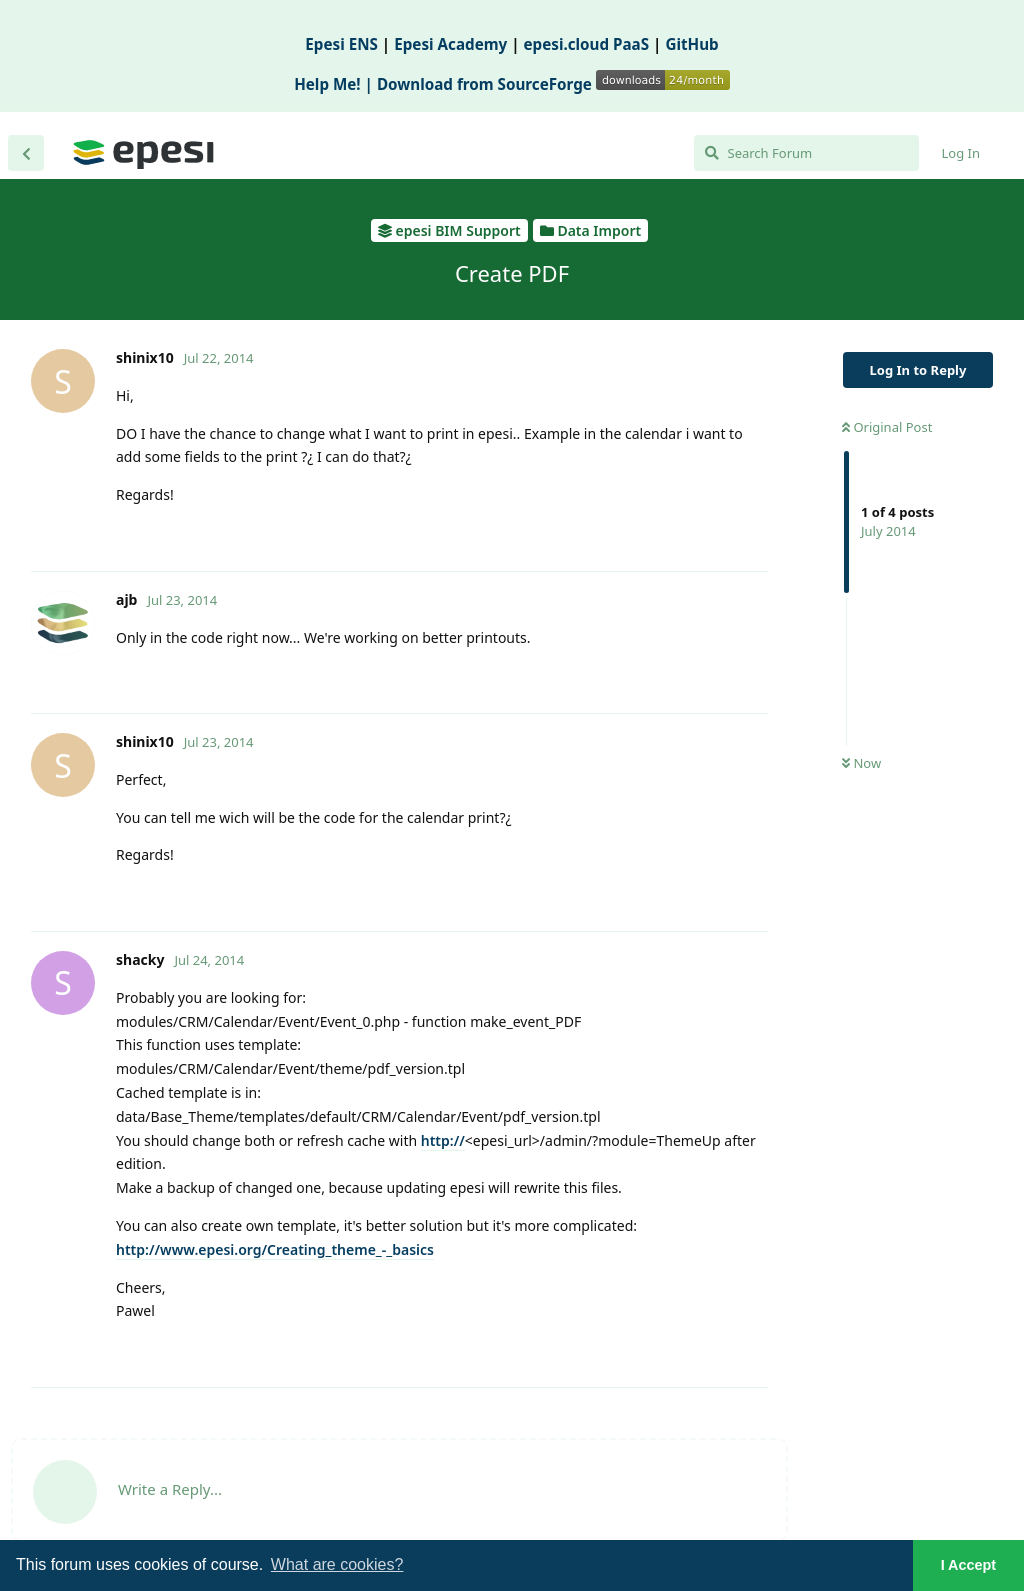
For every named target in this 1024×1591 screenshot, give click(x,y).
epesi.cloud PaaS (587, 44)
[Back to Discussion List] (26, 153)
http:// (443, 1140)
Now (861, 763)
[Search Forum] (806, 153)
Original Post (887, 427)
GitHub (691, 44)
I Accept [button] (968, 1565)
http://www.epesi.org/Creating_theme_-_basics (275, 1249)
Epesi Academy (450, 44)
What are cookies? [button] (337, 1564)
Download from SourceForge (553, 84)
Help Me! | (335, 84)
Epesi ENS (341, 44)
